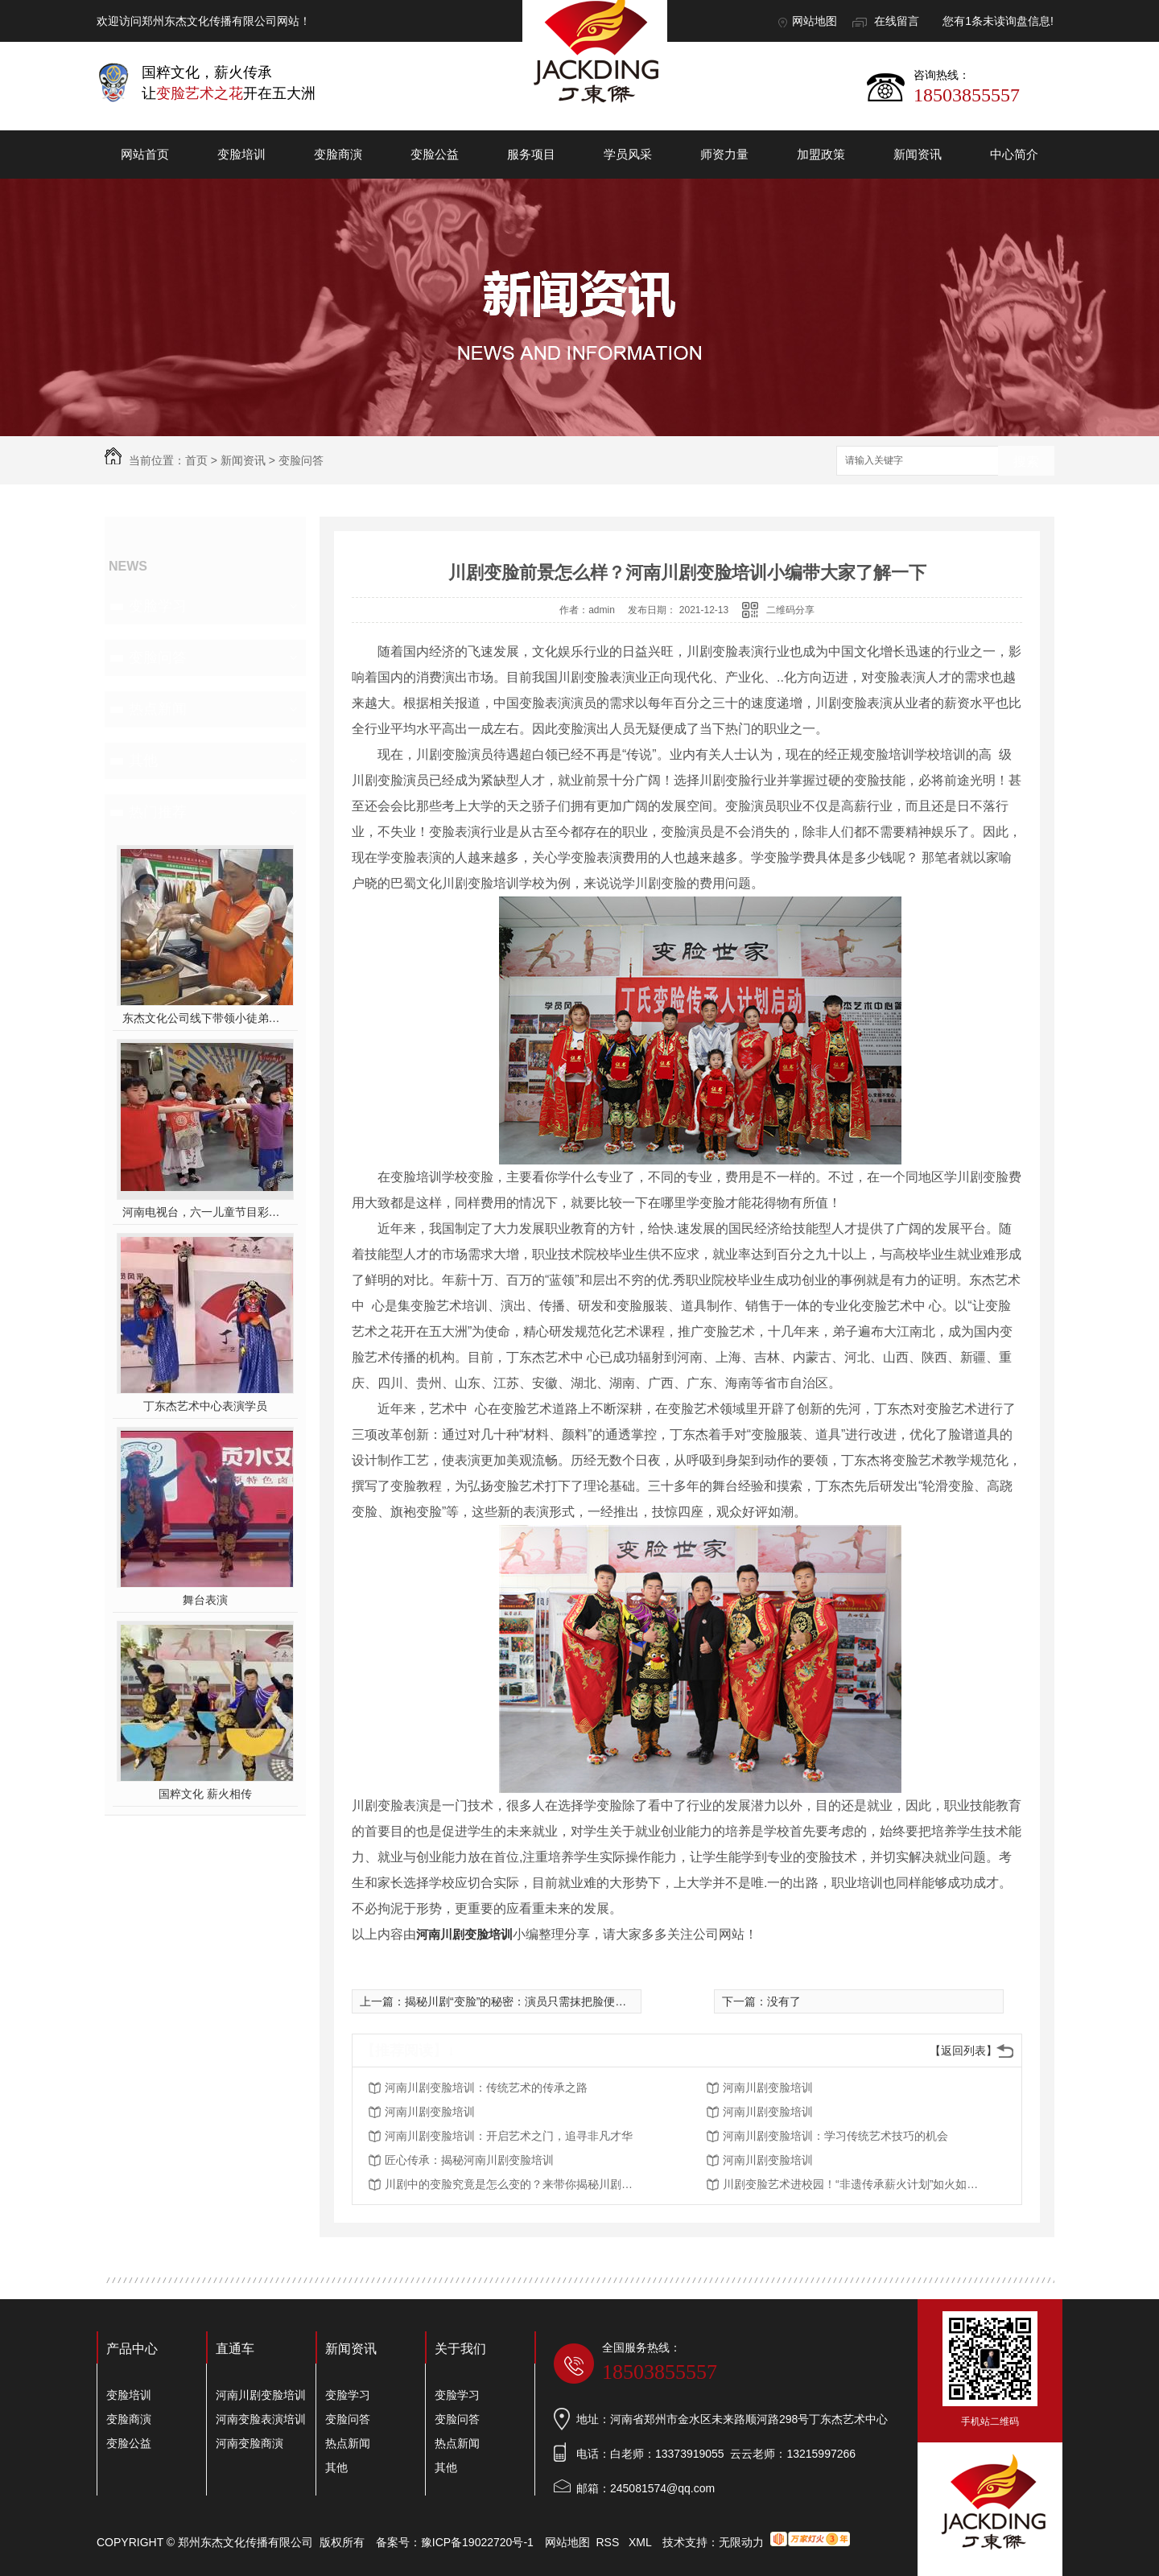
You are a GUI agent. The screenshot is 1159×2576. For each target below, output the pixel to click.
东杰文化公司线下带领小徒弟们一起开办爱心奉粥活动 (205, 1018)
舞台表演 (205, 1599)
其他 (143, 760)
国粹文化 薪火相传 (205, 1793)
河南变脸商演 (249, 2443)
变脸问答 (301, 460)
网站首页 (145, 154)
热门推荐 (158, 812)
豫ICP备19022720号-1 (477, 2542)
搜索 (1026, 461)
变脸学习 (158, 606)
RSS (609, 2542)
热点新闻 (158, 709)
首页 (196, 460)
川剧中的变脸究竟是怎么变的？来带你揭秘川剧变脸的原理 (513, 2184)
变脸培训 (241, 154)
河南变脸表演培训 (261, 2419)
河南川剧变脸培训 (464, 1934)
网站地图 (814, 20)
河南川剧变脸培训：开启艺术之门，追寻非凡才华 (509, 2135)
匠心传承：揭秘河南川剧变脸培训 (469, 2160)
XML (641, 2542)
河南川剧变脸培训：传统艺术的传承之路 (486, 2087)
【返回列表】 (963, 2050)
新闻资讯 (917, 154)
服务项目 (531, 154)
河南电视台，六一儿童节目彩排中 (205, 1212)
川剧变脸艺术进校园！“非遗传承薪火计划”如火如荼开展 (851, 2184)
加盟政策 (821, 154)
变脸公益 (434, 154)
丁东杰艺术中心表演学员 (205, 1405)
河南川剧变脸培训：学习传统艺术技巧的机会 (835, 2135)
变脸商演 (338, 154)
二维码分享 (790, 610)
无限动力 (741, 2542)
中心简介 (1014, 154)
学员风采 (628, 154)
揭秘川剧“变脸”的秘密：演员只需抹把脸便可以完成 (532, 2001)
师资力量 (724, 154)
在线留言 (896, 20)
